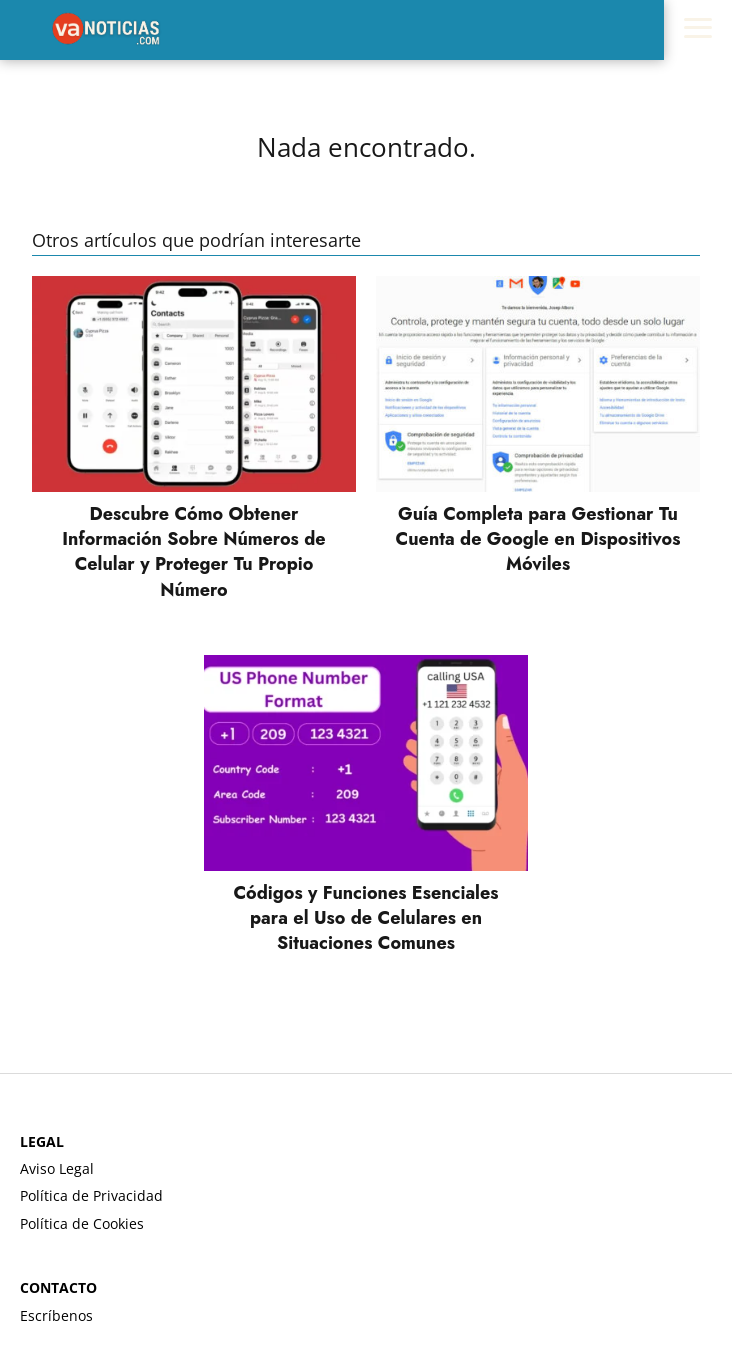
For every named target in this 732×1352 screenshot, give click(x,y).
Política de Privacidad (91, 1195)
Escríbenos (56, 1315)
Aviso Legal (57, 1168)
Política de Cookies (82, 1223)
